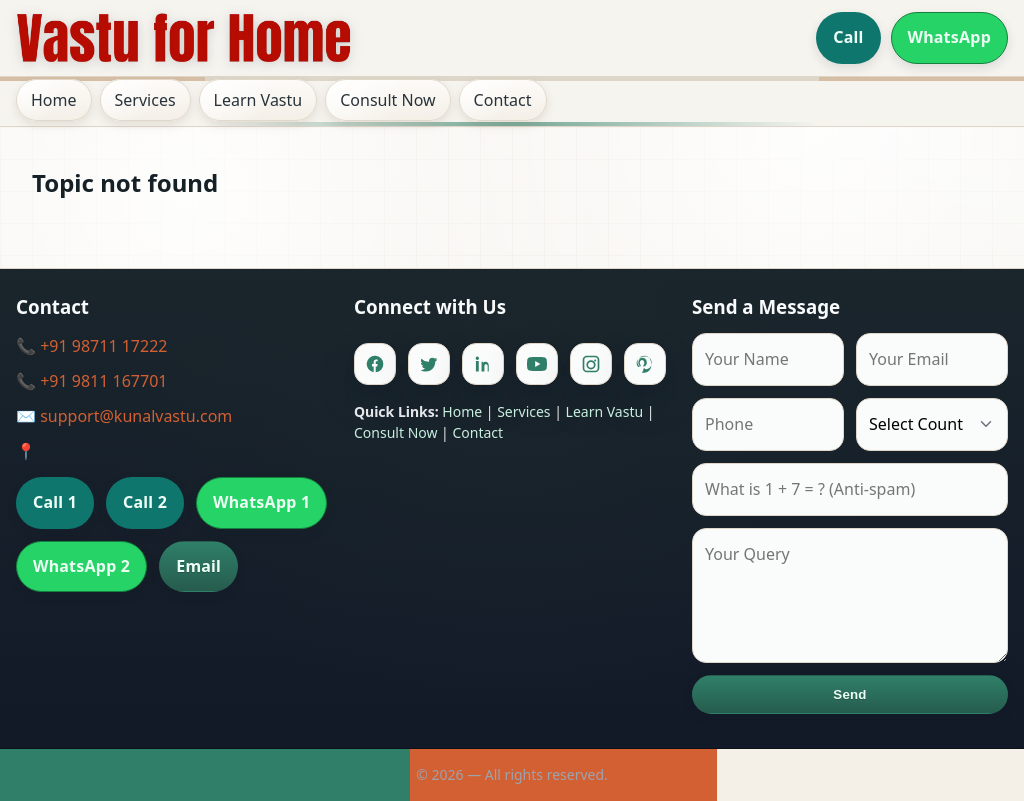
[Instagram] (591, 364)
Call (848, 37)
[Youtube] (537, 364)
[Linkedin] (483, 364)
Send (849, 694)
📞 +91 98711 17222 (91, 346)
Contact (503, 100)
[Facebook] (375, 364)
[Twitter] (429, 364)
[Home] (184, 38)
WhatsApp (950, 37)
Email (198, 566)
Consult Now (387, 100)
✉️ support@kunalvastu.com (124, 416)
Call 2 (145, 502)
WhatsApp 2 (81, 566)
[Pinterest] (645, 364)
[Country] (932, 424)
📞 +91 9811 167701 (91, 381)
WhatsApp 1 (261, 502)
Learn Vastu (258, 100)
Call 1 (55, 502)
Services (145, 100)
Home (54, 100)
